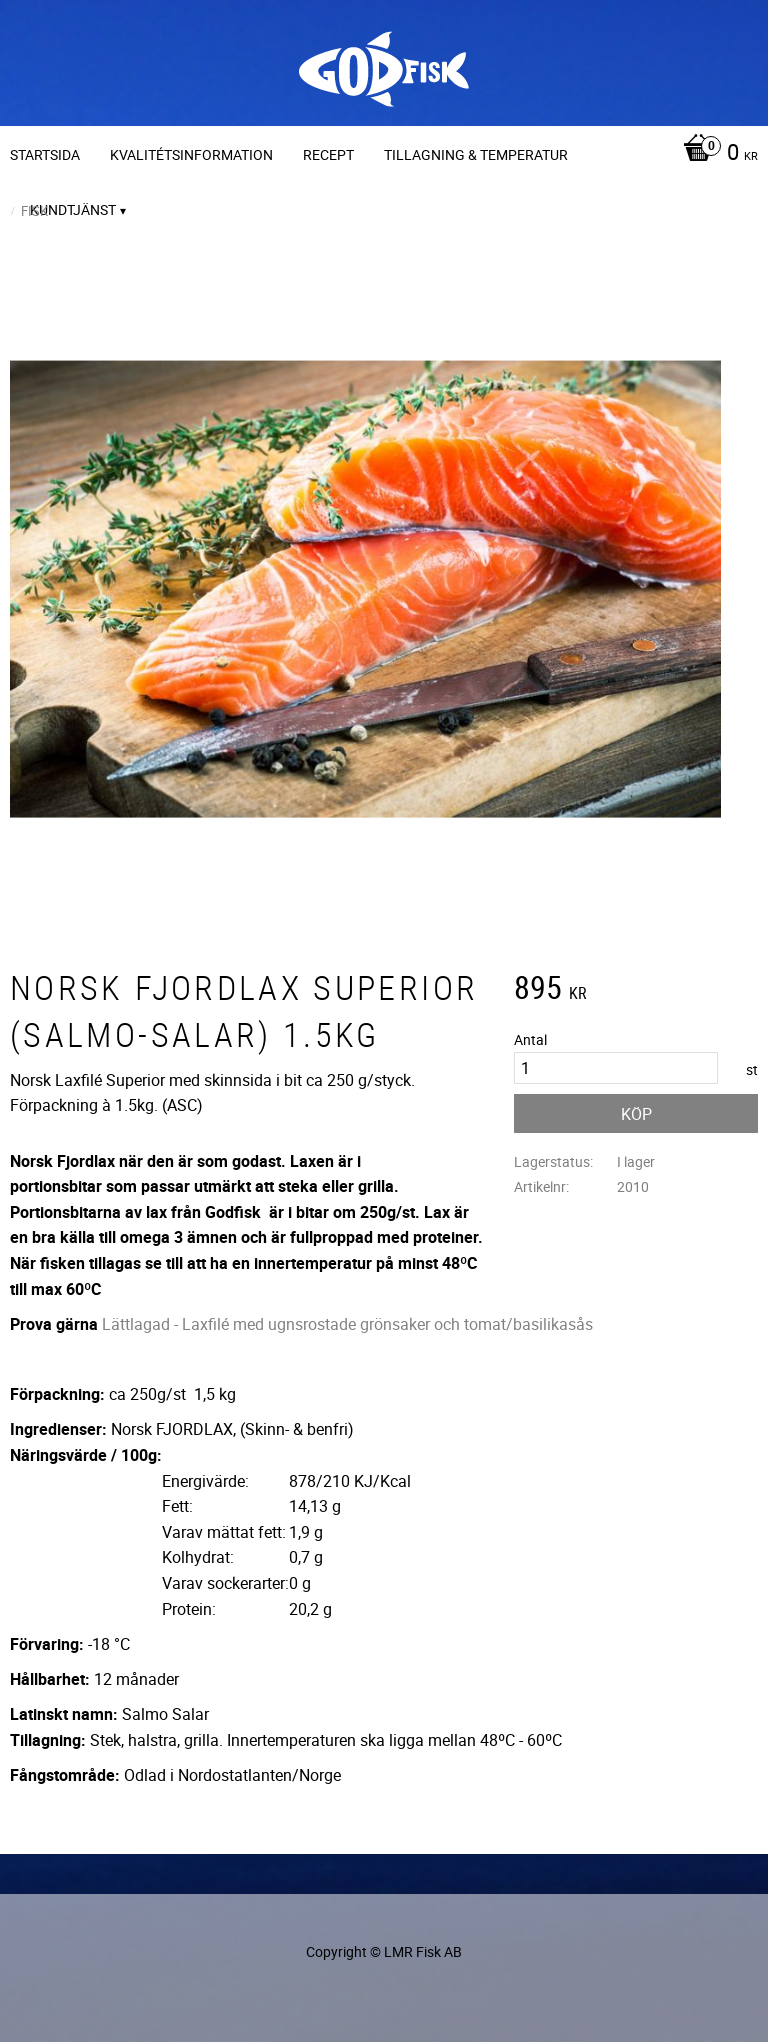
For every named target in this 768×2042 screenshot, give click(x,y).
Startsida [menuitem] (45, 154)
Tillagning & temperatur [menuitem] (476, 154)
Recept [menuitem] (328, 154)
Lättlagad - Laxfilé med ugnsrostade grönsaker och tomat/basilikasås (347, 1324)
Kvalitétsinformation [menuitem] (191, 154)
